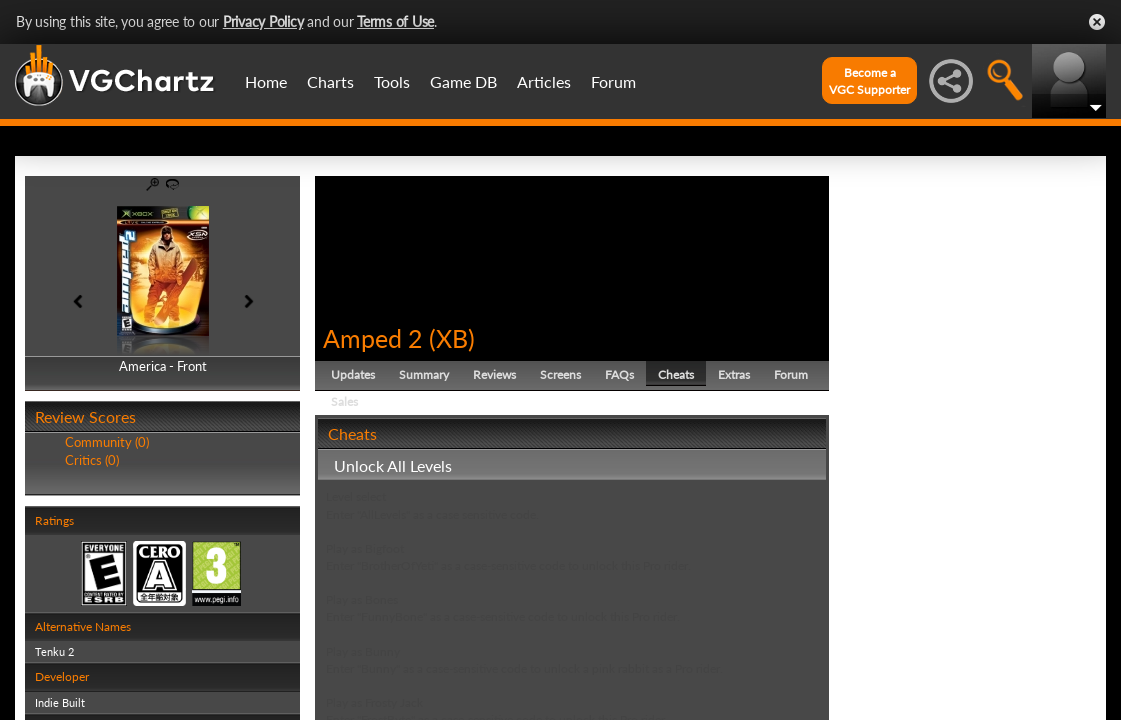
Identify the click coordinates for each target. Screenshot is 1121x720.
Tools (392, 81)
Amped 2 (373, 338)
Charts (330, 81)
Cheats (676, 374)
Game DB (463, 81)
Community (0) (107, 442)
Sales (344, 401)
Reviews (494, 374)
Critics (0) (92, 460)
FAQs (619, 374)
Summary (424, 374)
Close (1097, 22)
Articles (544, 81)
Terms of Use (395, 21)
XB (452, 338)
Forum (613, 81)
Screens (560, 374)
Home (266, 81)
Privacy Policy (263, 21)
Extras (734, 374)
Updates (353, 374)
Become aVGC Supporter (869, 81)
